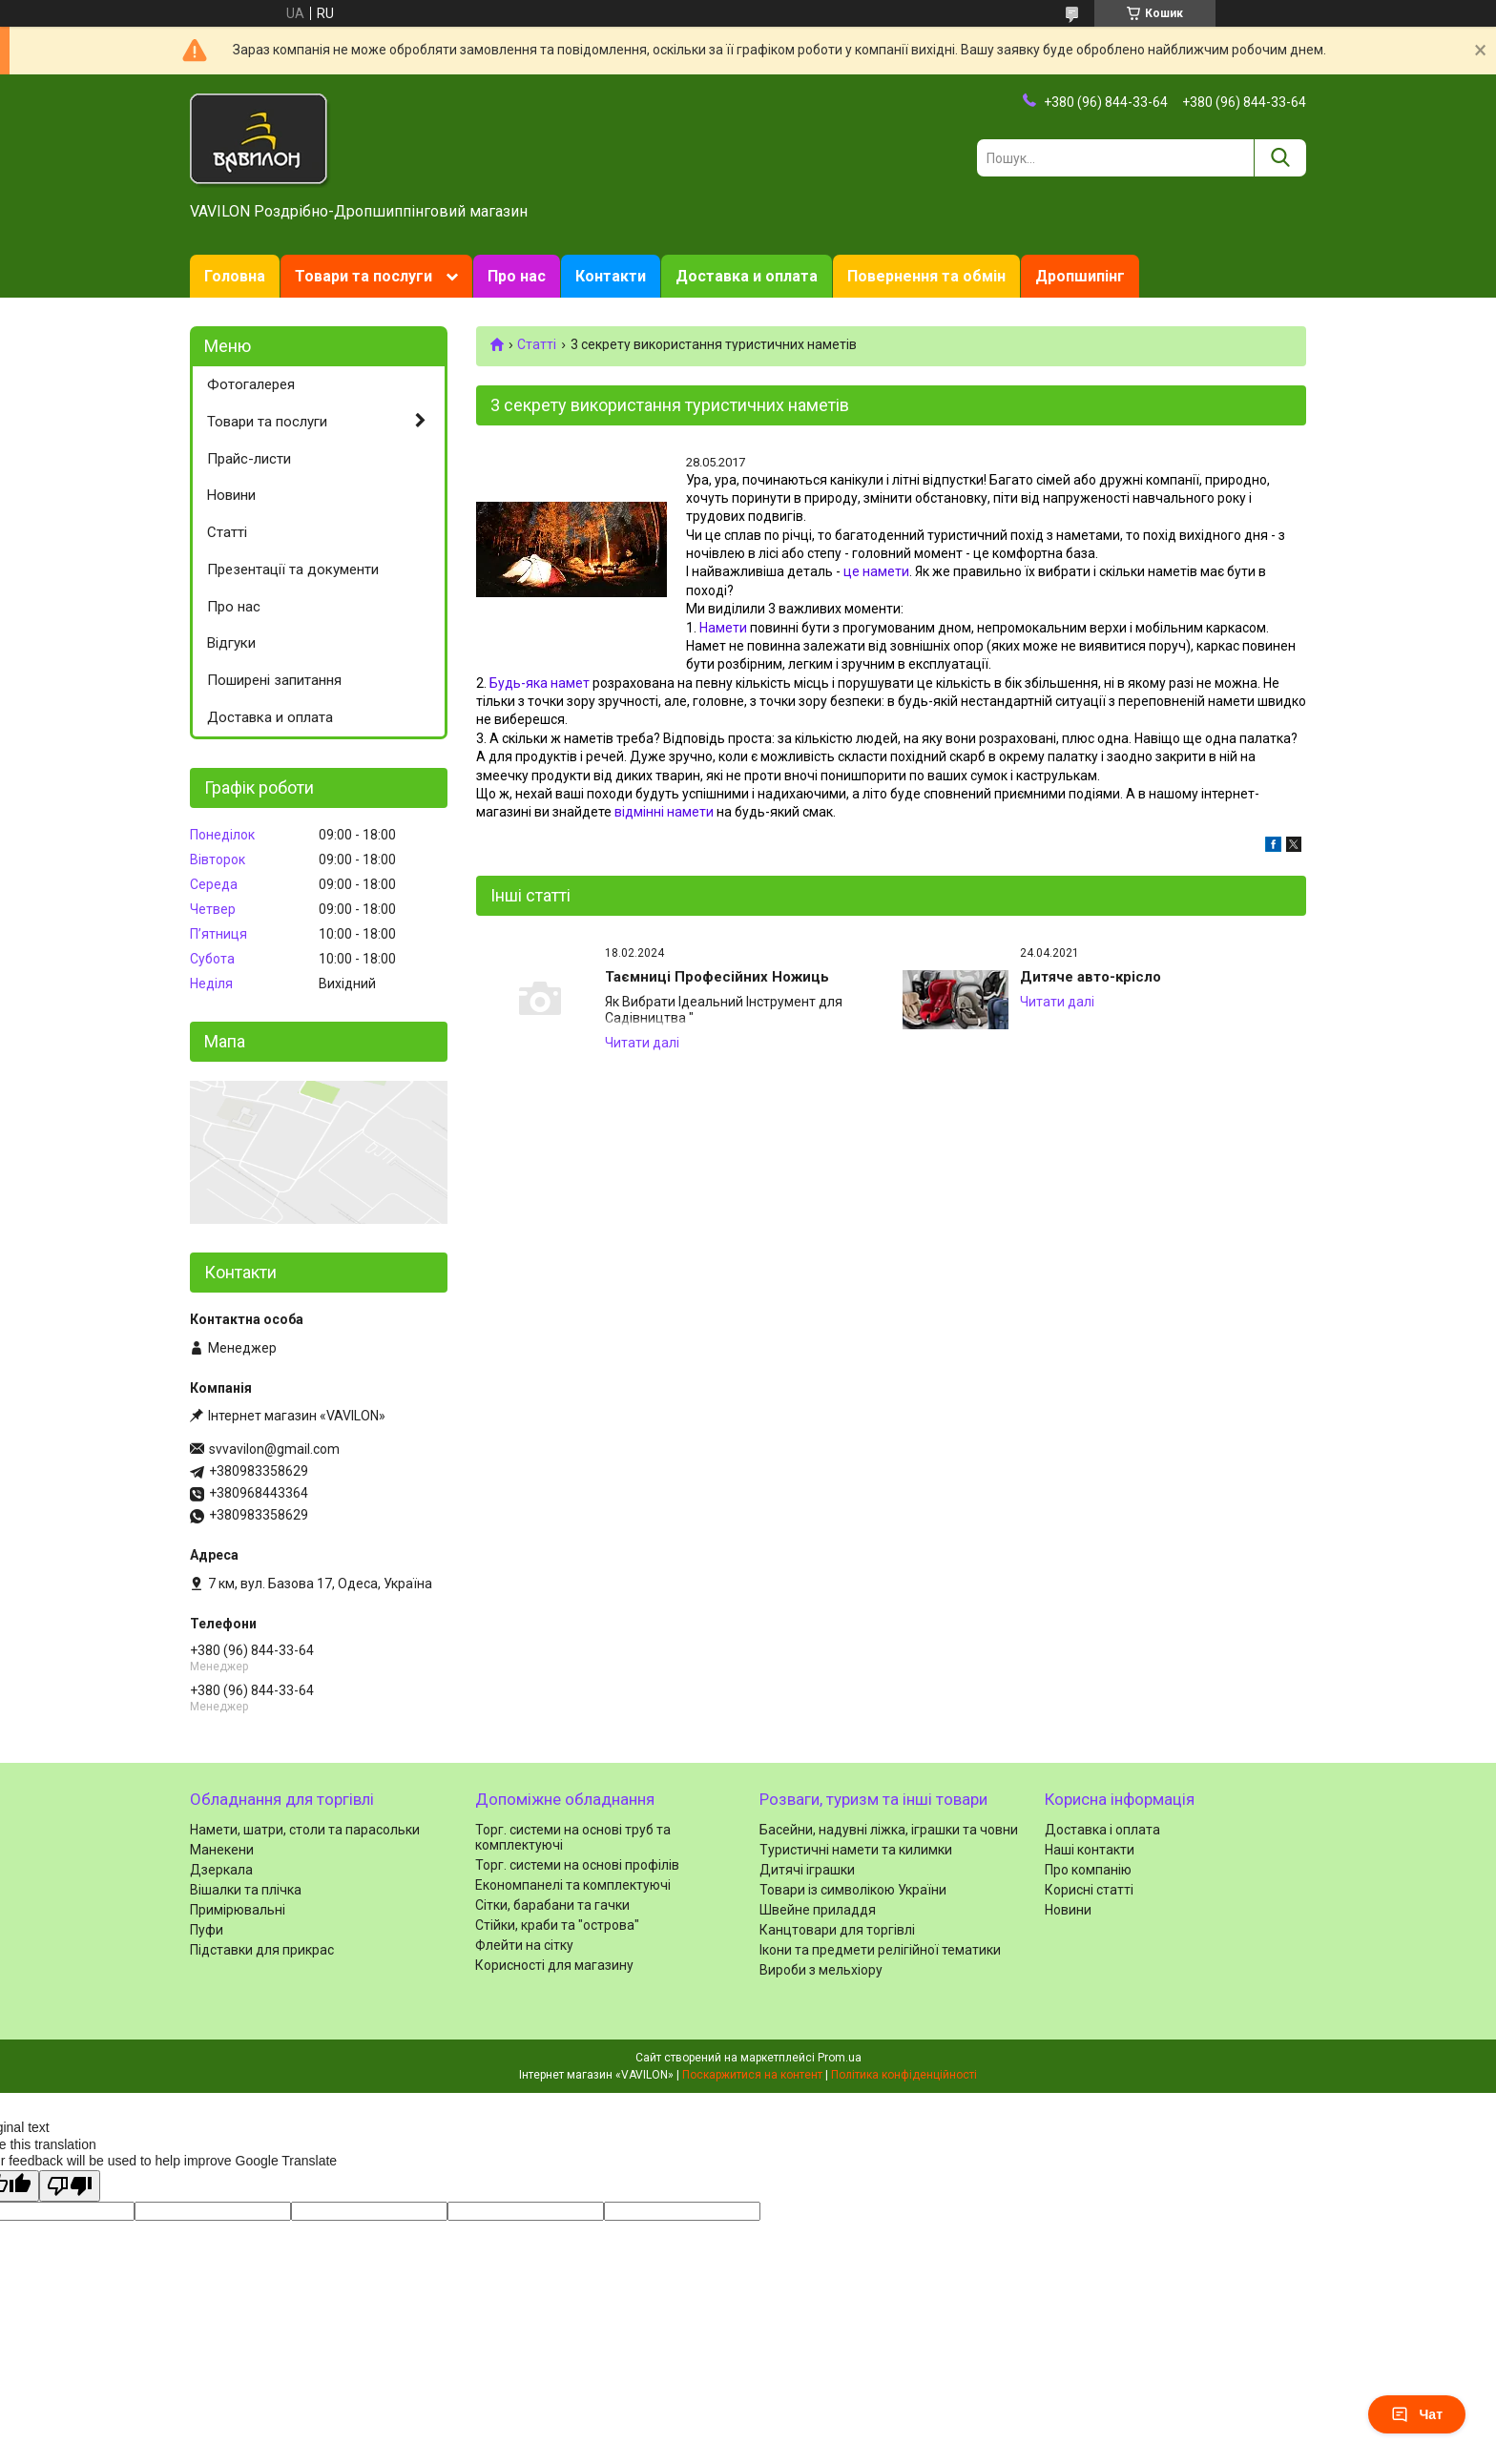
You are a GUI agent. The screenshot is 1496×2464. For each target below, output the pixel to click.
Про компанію (1088, 1869)
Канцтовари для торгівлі (837, 1929)
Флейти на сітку (524, 1945)
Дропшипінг (1080, 276)
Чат (1417, 2414)
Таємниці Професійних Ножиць (717, 976)
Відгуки (231, 643)
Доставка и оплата (746, 276)
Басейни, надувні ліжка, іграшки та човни (888, 1829)
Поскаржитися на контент (752, 2074)
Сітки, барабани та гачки (552, 1905)
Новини (231, 495)
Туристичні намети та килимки (855, 1849)
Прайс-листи (249, 458)
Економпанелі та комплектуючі (573, 1885)
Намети (723, 627)
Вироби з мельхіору (821, 1969)
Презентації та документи (293, 569)
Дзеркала (221, 1869)
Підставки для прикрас (262, 1949)
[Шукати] (1280, 157)
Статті (536, 344)
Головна (234, 276)
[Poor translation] (69, 2186)
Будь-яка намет (539, 683)
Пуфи (206, 1929)
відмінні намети (664, 811)
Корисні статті (1089, 1889)
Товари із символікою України (852, 1889)
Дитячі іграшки (807, 1869)
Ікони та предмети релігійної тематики (880, 1949)
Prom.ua (840, 2057)
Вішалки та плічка (245, 1889)
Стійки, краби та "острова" (557, 1925)
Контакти (610, 276)
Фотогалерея (251, 384)
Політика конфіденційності (904, 2074)
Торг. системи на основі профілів (577, 1865)
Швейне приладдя (817, 1909)
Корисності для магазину (554, 1965)
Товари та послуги (363, 276)
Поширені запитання (274, 680)
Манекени (222, 1849)
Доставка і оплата (1102, 1829)
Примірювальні (237, 1909)
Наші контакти (1089, 1849)
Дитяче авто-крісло (1090, 976)
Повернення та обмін (926, 276)
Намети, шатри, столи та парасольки (305, 1829)
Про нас (517, 276)
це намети (876, 571)
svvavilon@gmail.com (274, 1449)
